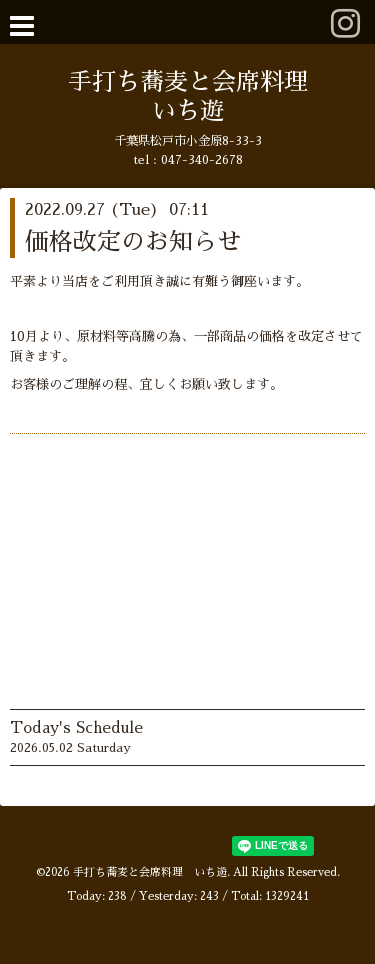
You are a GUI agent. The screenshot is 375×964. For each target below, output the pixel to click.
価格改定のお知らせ (133, 242)
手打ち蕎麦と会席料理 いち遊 (150, 872)
